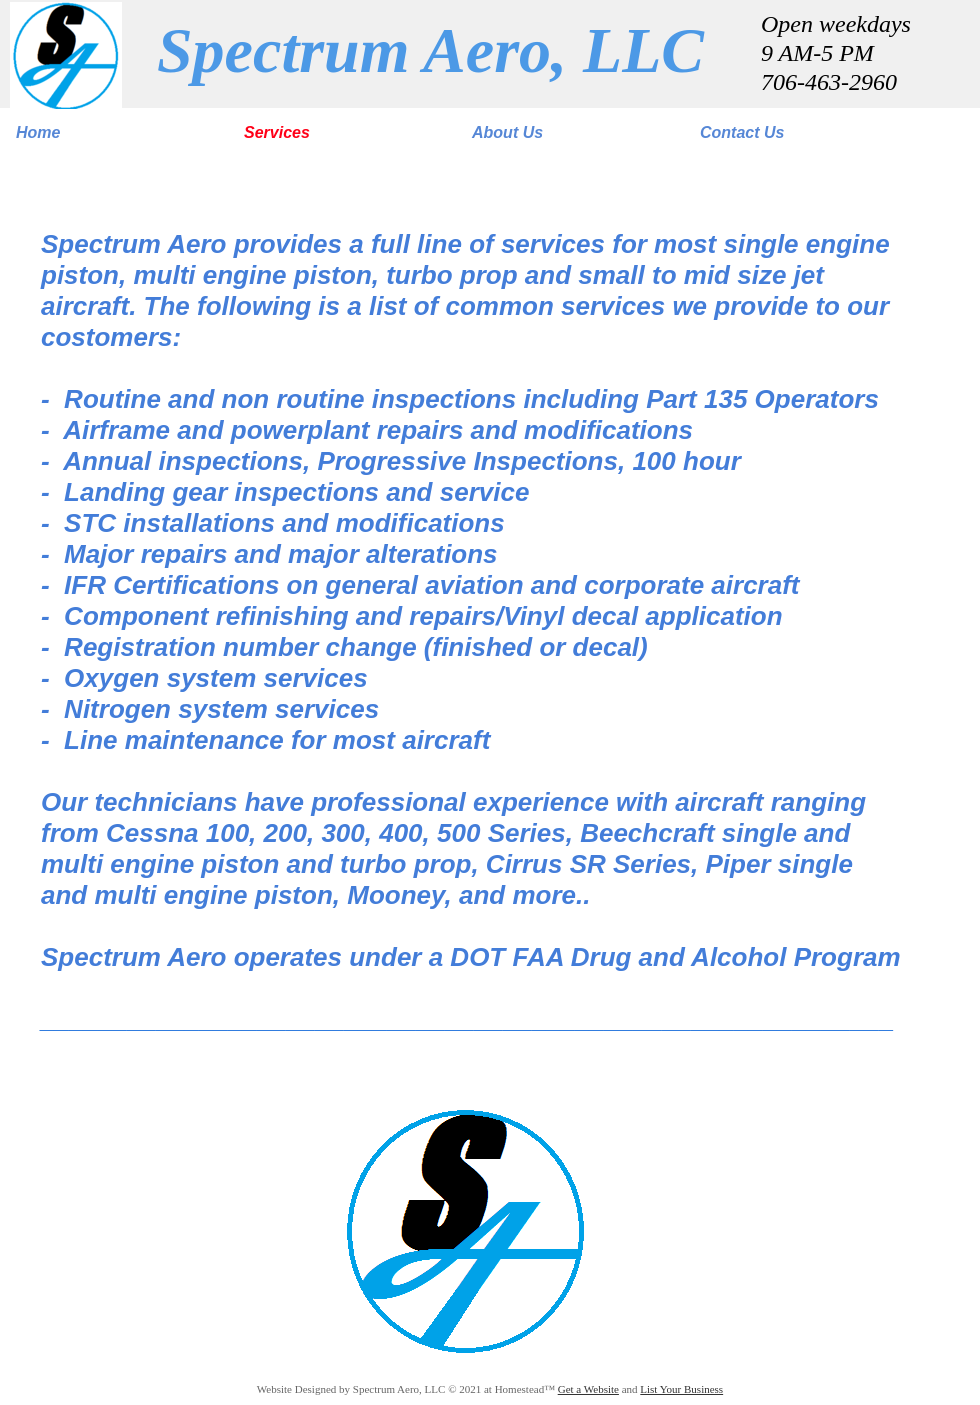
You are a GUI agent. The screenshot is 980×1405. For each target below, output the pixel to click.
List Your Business (681, 1389)
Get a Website (588, 1389)
